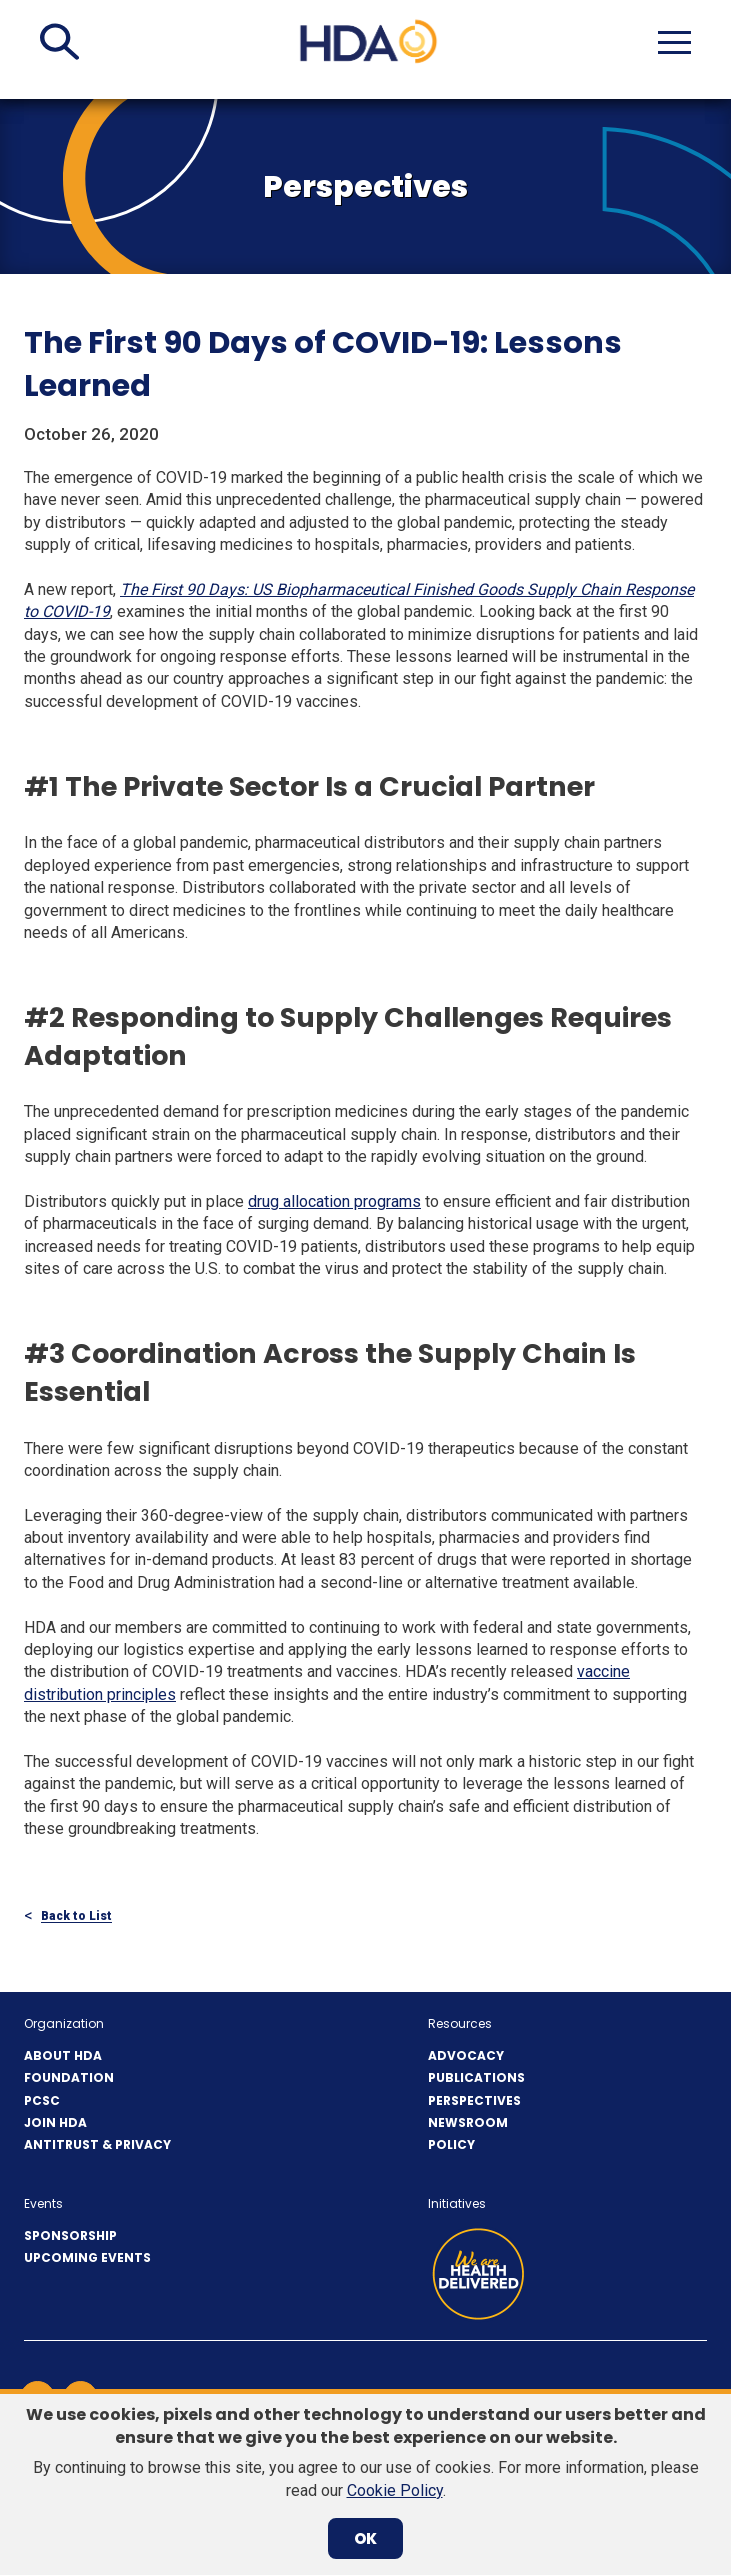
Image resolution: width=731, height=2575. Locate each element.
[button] (59, 42)
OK (365, 2538)
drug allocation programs (334, 1201)
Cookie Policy (395, 2490)
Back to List (76, 1917)
